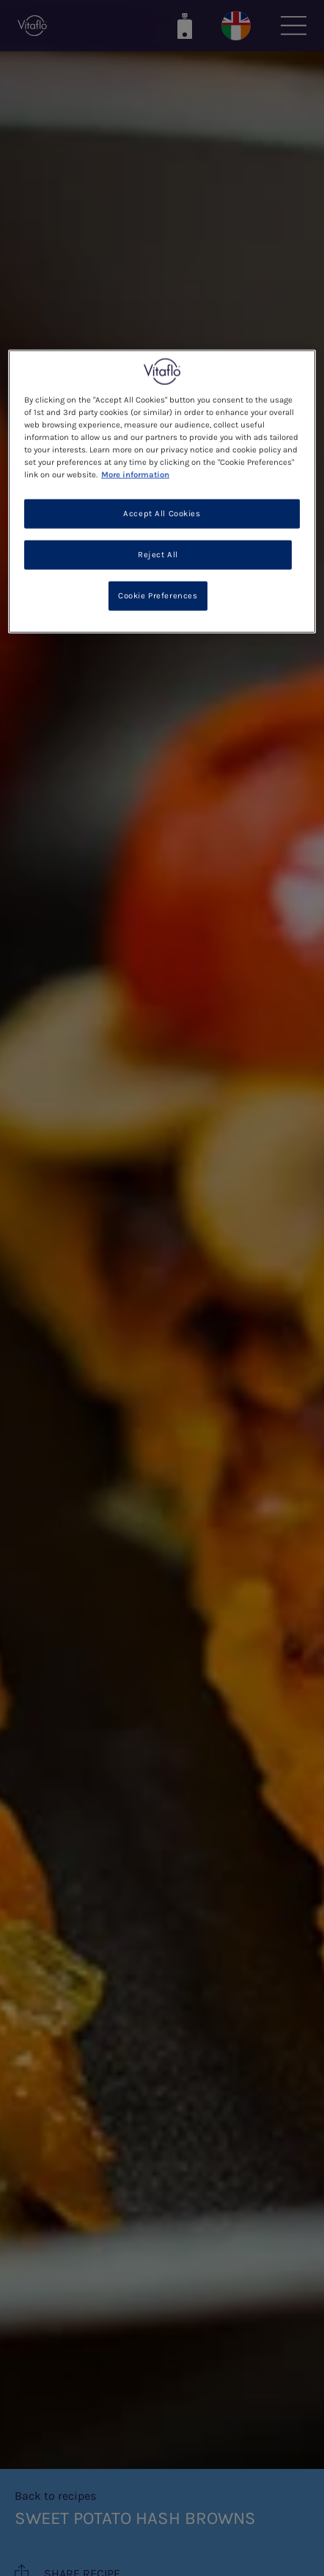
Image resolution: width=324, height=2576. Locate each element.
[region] (162, 492)
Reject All (158, 554)
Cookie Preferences (157, 596)
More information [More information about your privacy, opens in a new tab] (135, 475)
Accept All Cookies (161, 513)
